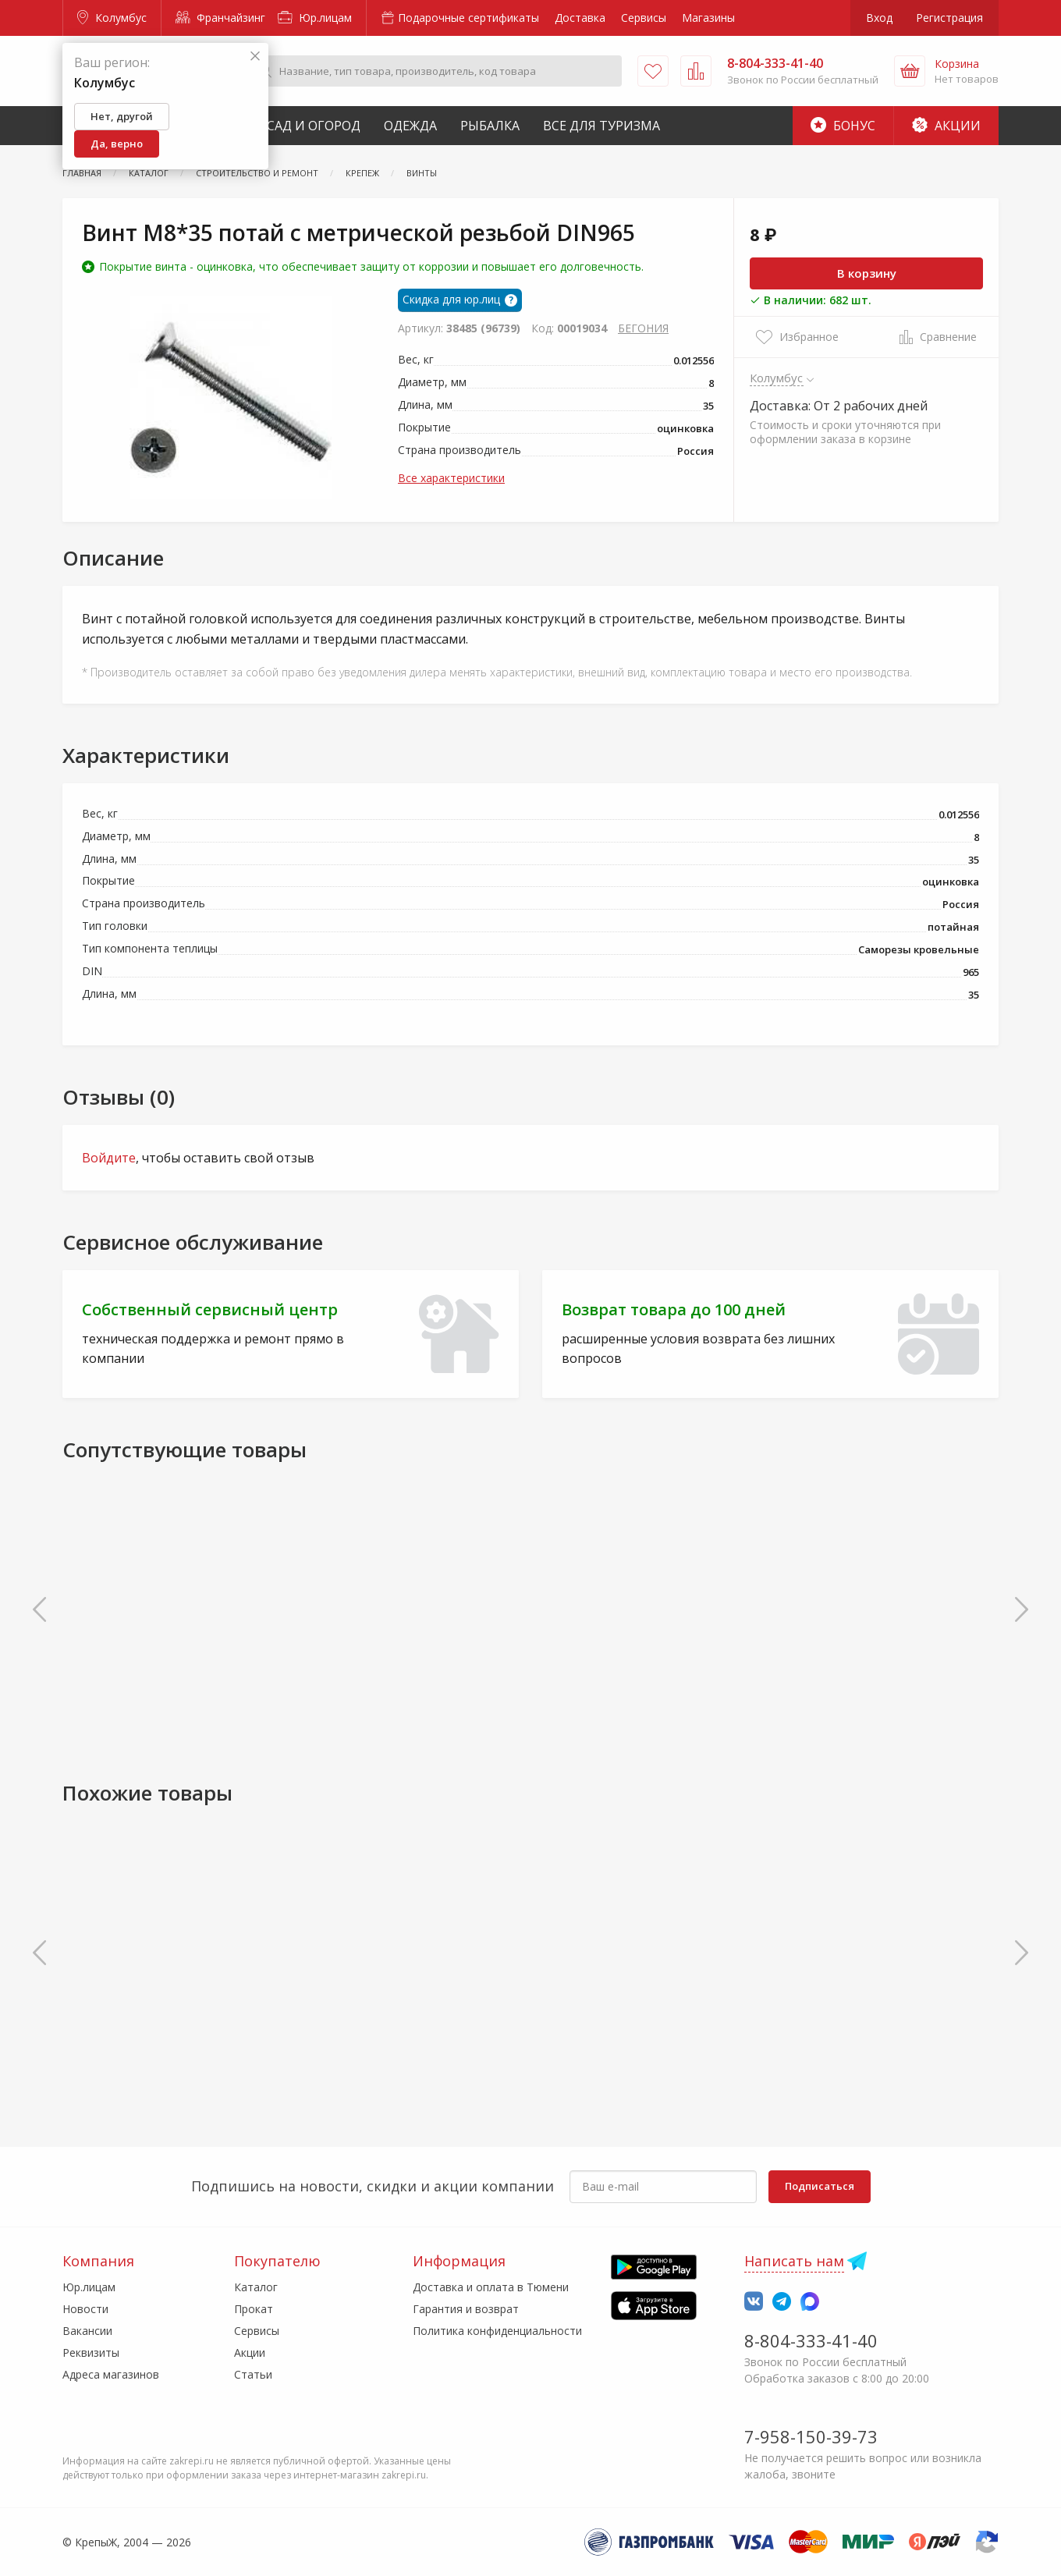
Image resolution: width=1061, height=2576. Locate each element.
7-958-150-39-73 (811, 2436)
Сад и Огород (313, 125)
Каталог (256, 2287)
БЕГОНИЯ (643, 328)
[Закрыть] (255, 56)
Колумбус (112, 17)
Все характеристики (451, 477)
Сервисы (643, 17)
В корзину (866, 273)
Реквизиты (90, 2352)
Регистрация (949, 17)
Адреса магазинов (110, 2374)
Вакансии (87, 2330)
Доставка (580, 17)
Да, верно (116, 144)
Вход (879, 17)
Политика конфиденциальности (497, 2330)
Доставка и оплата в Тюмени (491, 2287)
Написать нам (794, 2260)
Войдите (109, 1157)
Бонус (843, 125)
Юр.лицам (315, 17)
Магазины (708, 17)
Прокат (253, 2308)
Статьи (253, 2374)
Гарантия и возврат (466, 2308)
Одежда (410, 125)
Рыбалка (490, 125)
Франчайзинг (220, 17)
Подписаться (819, 2186)
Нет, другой (121, 116)
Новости (85, 2308)
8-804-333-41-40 (811, 2340)
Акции (946, 125)
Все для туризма (601, 125)
